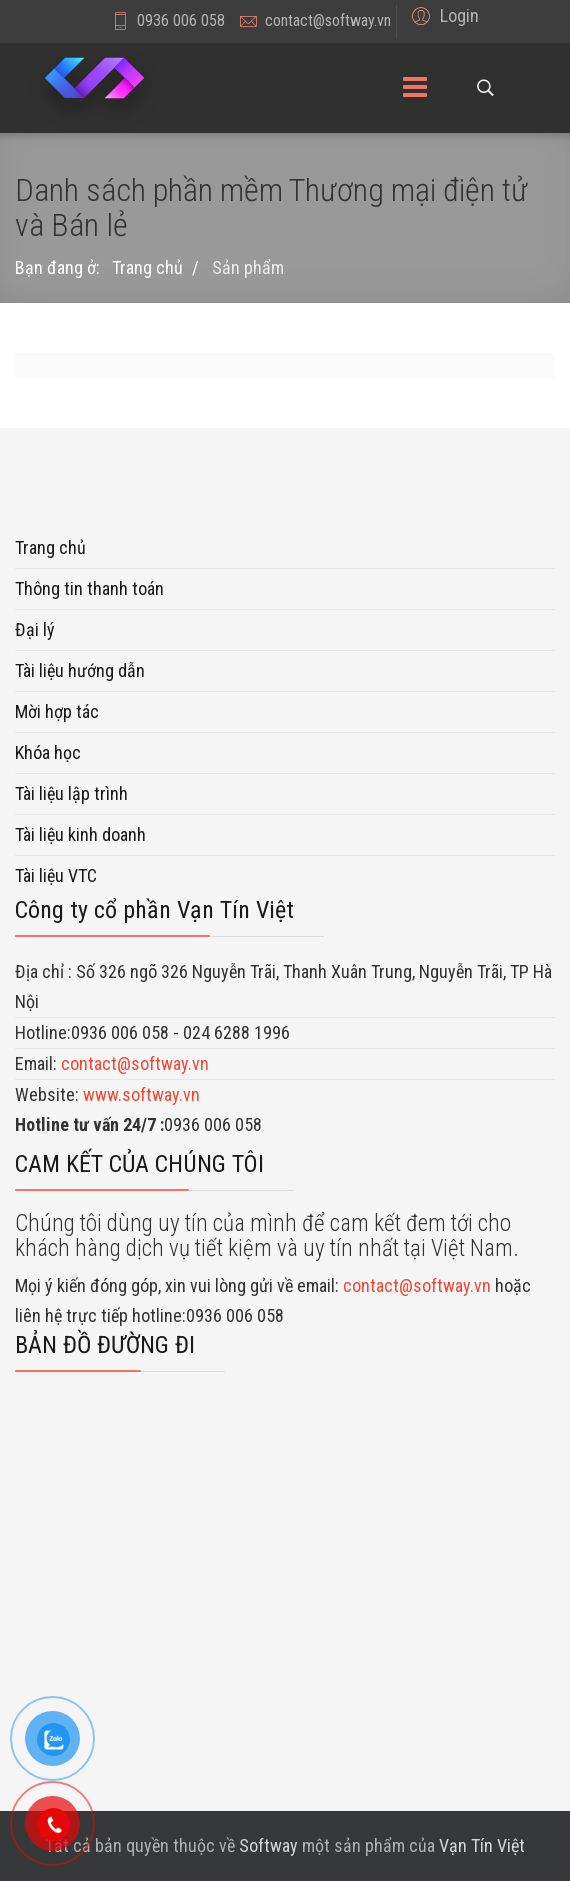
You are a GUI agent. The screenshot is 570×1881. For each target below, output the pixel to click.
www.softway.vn (141, 1094)
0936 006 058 (181, 20)
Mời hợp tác (57, 711)
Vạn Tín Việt (482, 1845)
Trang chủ (50, 547)
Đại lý (35, 629)
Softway (268, 1845)
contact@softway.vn (328, 20)
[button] (442, 15)
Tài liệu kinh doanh (80, 834)
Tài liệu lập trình (71, 793)
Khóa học (48, 752)
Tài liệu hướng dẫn (80, 670)
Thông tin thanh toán (89, 588)
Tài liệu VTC (56, 875)
